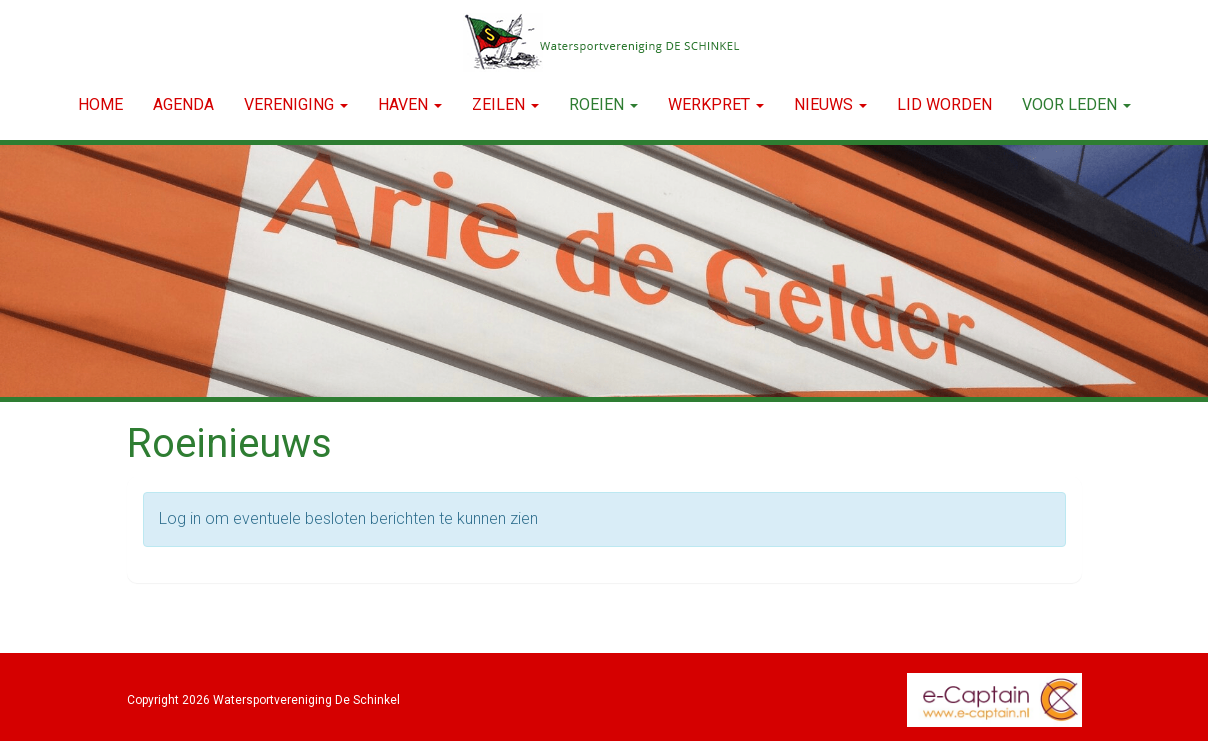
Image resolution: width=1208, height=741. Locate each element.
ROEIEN (603, 104)
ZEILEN (505, 104)
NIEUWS (830, 104)
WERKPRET (716, 104)
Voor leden (1076, 104)
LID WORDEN (944, 104)
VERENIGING (296, 104)
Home (100, 104)
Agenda (183, 104)
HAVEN (410, 104)
